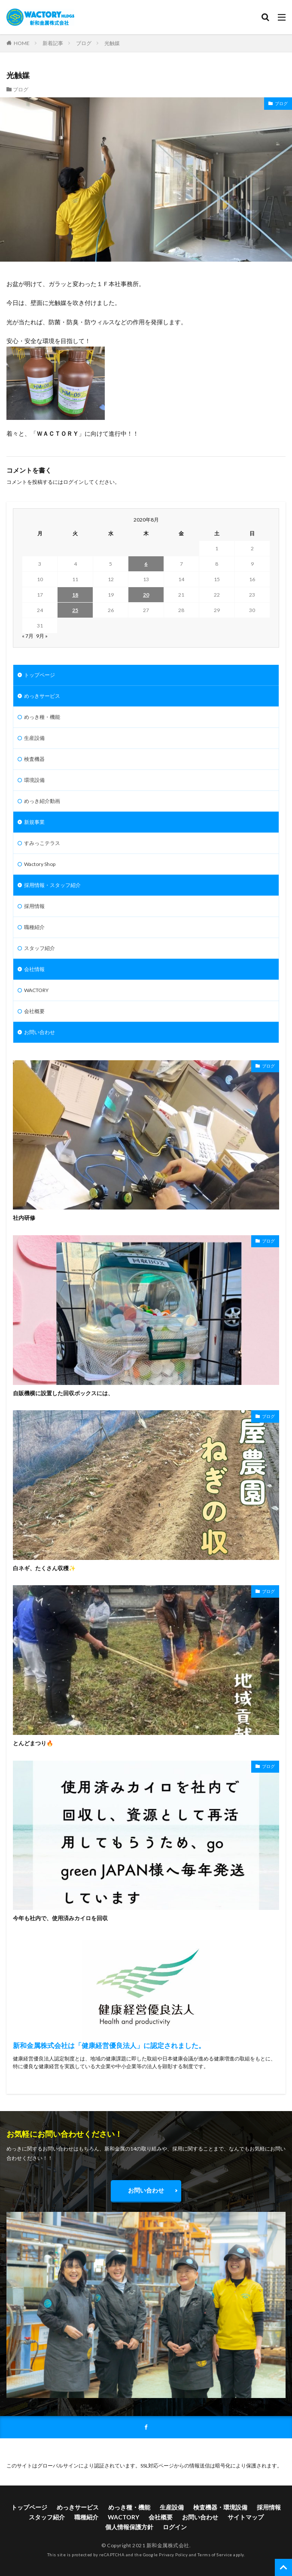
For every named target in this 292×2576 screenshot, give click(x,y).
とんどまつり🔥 (33, 1743)
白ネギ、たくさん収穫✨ (44, 1568)
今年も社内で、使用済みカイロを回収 (60, 1918)
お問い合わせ (39, 1032)
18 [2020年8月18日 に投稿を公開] (75, 594)
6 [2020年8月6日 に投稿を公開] (145, 564)
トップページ (39, 675)
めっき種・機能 (42, 717)
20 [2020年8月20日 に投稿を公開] (146, 594)
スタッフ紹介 (39, 948)
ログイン (73, 482)
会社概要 (34, 1011)
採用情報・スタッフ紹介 (52, 885)
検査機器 (34, 759)
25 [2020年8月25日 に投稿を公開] (75, 610)
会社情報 (34, 969)
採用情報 (34, 906)
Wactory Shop (39, 864)
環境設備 (34, 780)
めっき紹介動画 (42, 801)
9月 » (42, 636)
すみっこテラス (42, 843)
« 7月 (27, 636)
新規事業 (34, 822)
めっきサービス (42, 696)
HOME (22, 42)
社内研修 (24, 1217)
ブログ (83, 43)
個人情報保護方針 (129, 2527)
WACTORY (36, 990)
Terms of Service (215, 2554)
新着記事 (53, 43)
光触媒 (112, 43)
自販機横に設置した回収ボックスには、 (63, 1393)
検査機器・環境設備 (220, 2507)
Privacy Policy (173, 2554)
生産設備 (34, 738)
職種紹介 (34, 927)
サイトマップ (246, 2517)
